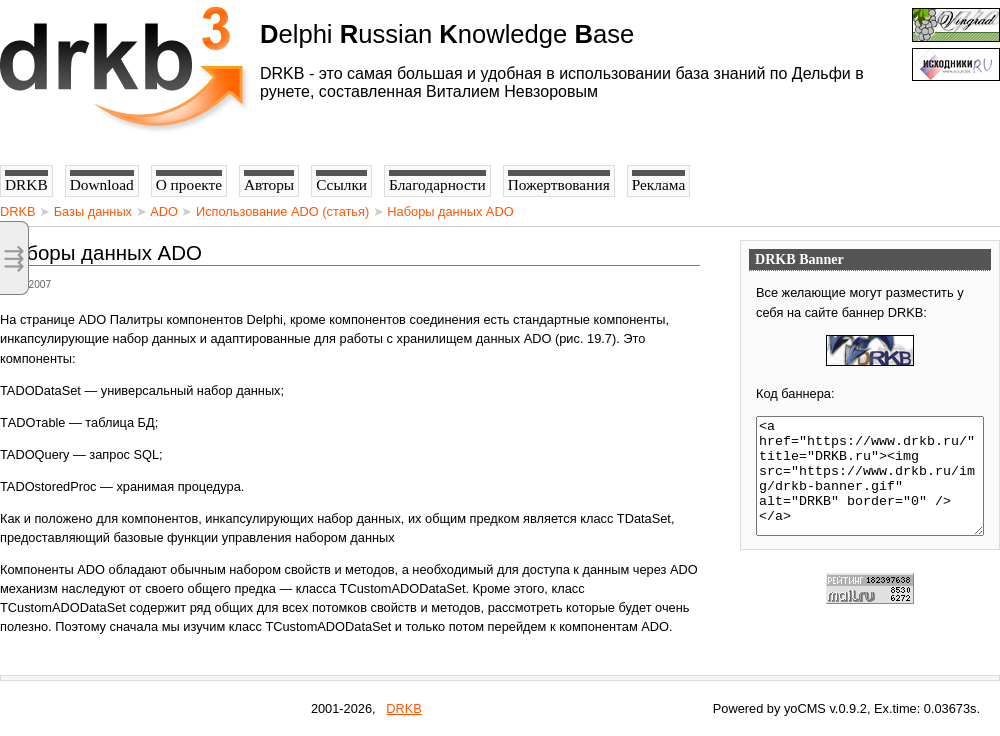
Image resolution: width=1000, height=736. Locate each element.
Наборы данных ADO (450, 211)
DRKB (18, 211)
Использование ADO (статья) (282, 211)
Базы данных (93, 211)
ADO (164, 211)
